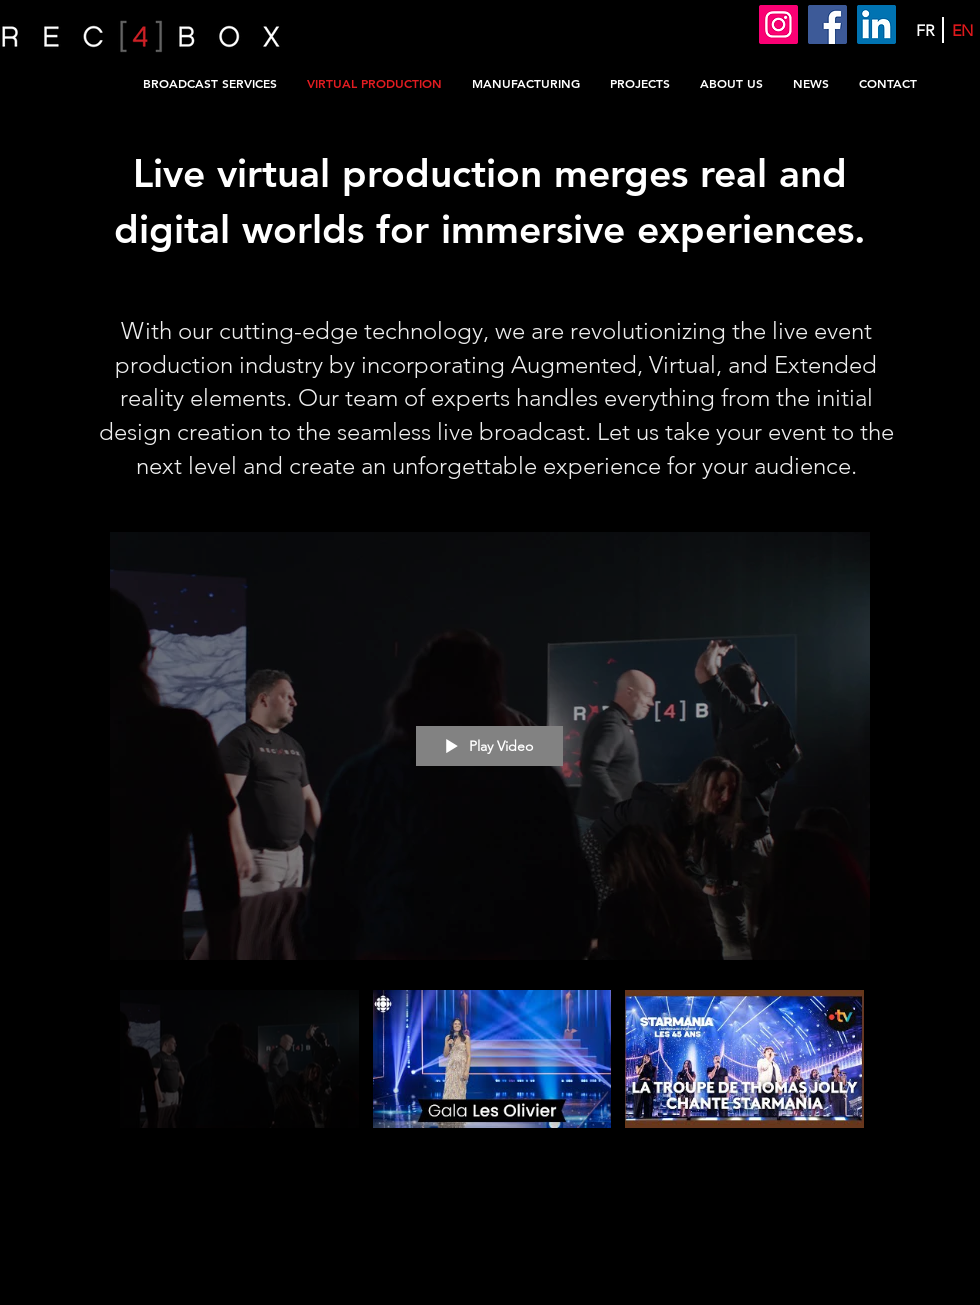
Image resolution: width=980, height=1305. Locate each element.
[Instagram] (778, 24)
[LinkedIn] (876, 24)
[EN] (962, 31)
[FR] (924, 31)
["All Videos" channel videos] (490, 1083)
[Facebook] (827, 24)
